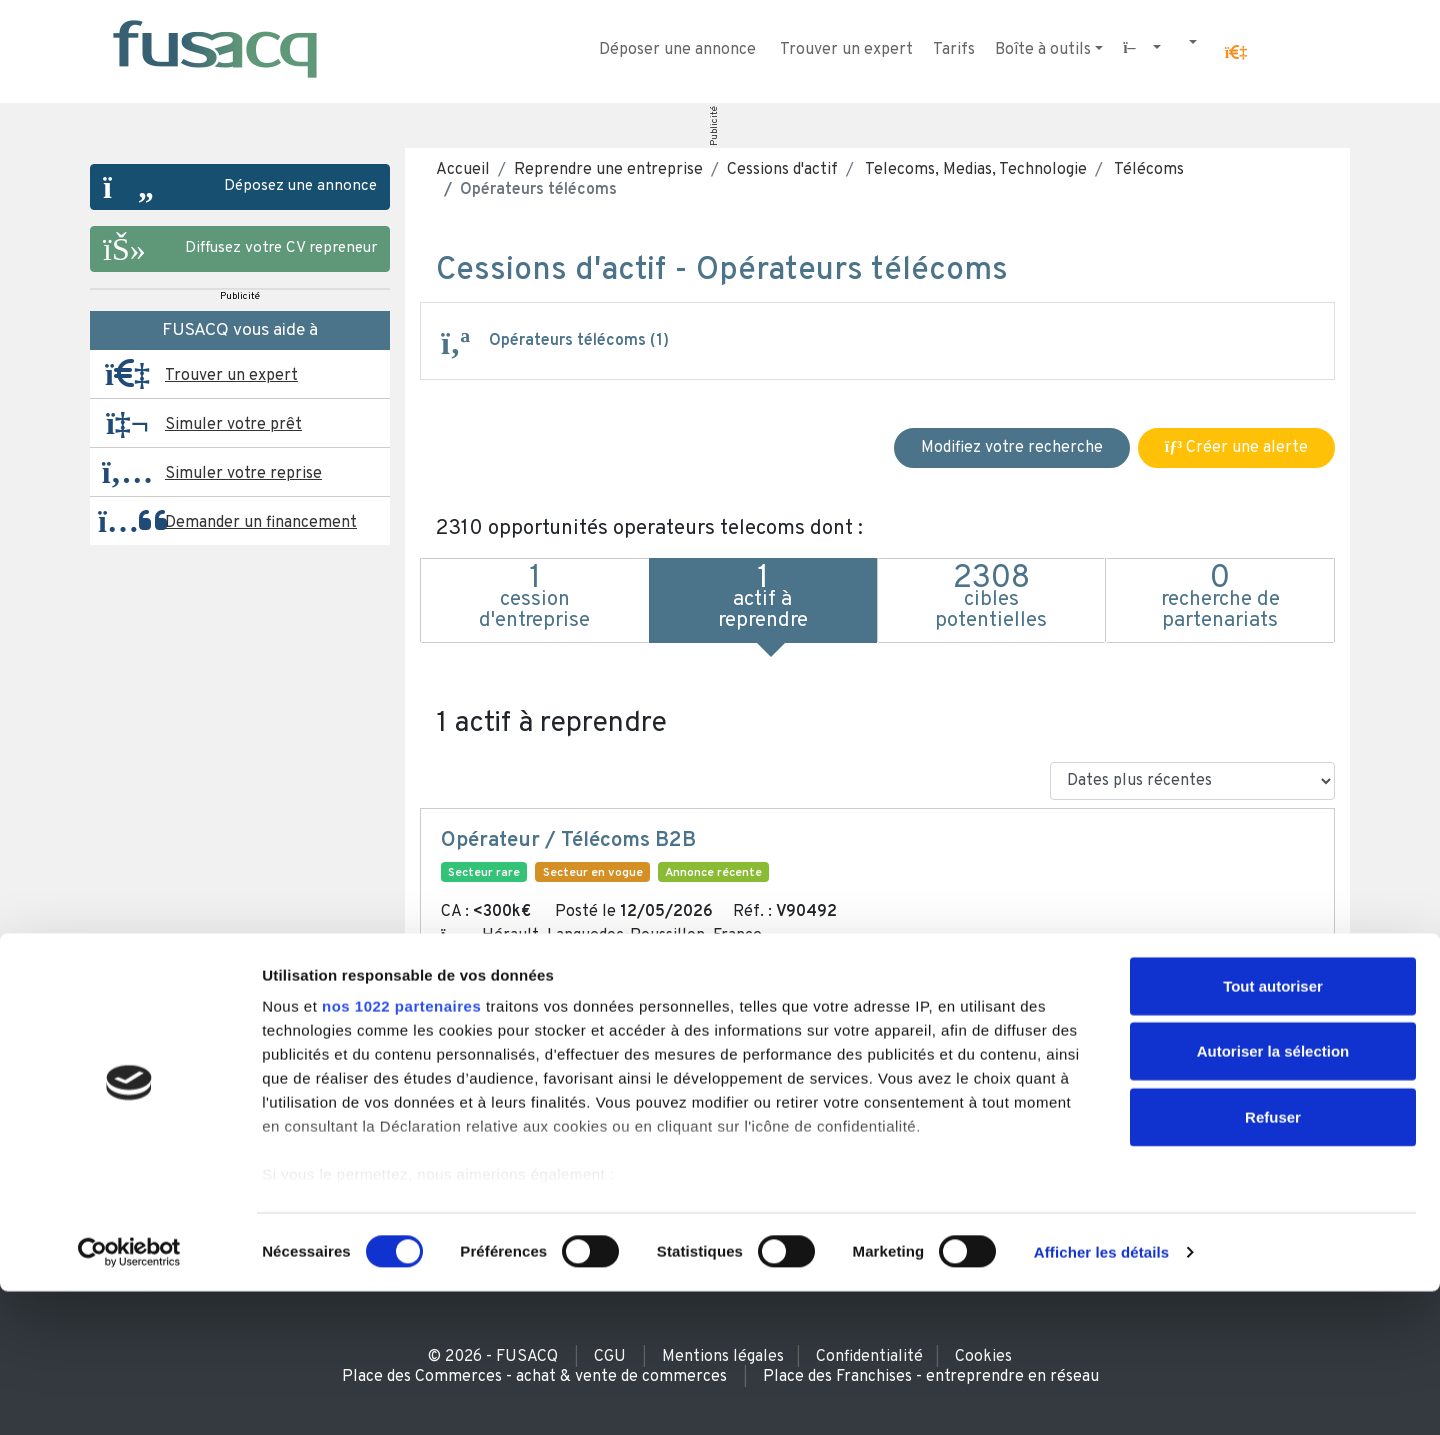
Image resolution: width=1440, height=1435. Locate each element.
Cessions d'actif (782, 170)
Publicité (714, 126)
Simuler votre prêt (233, 425)
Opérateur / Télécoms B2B (568, 841)
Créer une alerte (1236, 448)
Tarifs (954, 50)
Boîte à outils (1043, 50)
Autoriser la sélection (1273, 1194)
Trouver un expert (846, 50)
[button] (1236, 53)
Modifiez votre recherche (1012, 448)
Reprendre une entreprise (608, 170)
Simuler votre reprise (243, 474)
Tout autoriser (1273, 1129)
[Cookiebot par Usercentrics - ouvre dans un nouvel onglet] (129, 1396)
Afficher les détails (1101, 1395)
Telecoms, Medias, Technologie (974, 170)
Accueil (463, 170)
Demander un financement (261, 523)
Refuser (1273, 1260)
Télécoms (1147, 170)
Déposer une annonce (677, 50)
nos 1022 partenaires (401, 1149)
